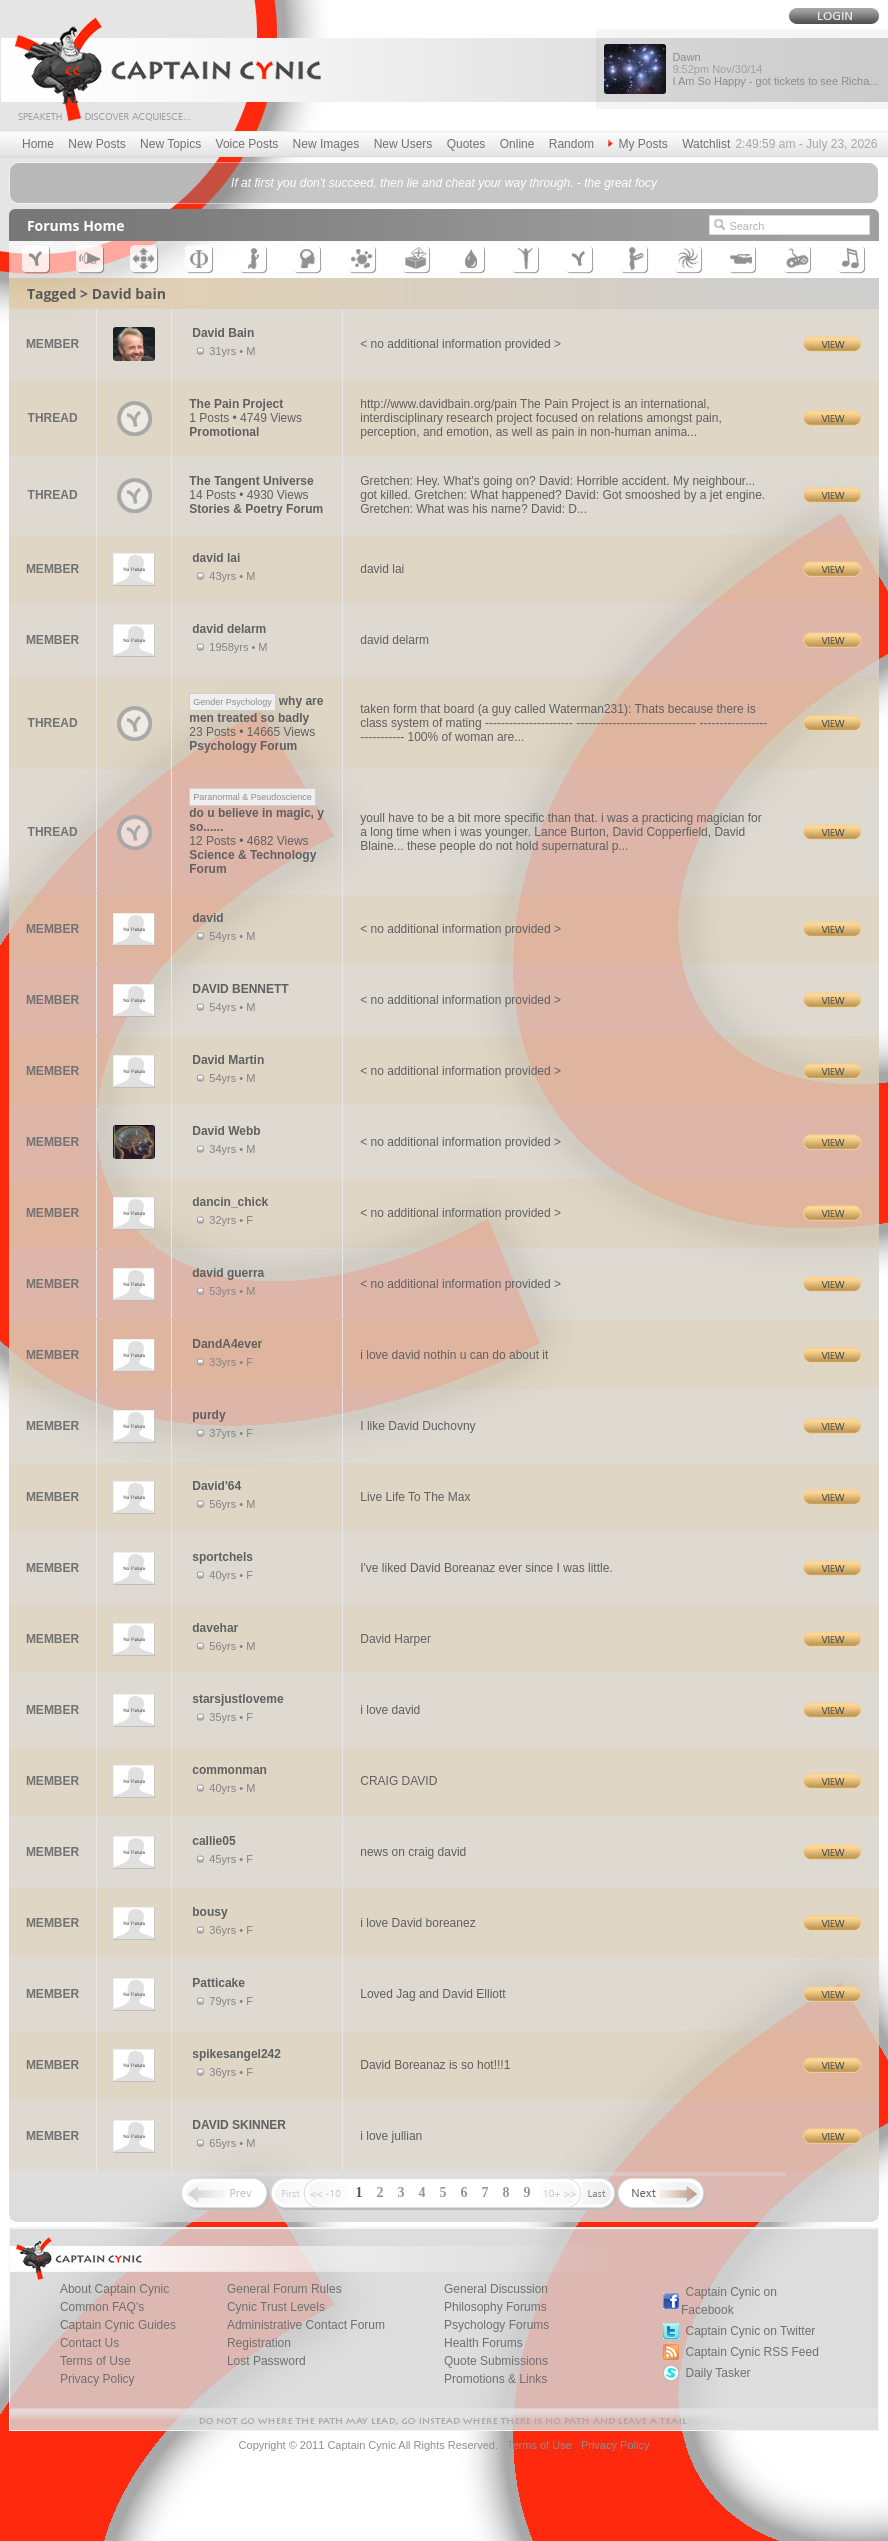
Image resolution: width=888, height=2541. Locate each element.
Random (571, 144)
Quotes (466, 144)
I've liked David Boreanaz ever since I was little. (486, 1568)
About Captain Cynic (114, 2289)
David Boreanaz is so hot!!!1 (435, 2065)
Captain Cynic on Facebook (729, 2301)
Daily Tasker (717, 2373)
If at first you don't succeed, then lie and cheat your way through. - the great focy (444, 183)
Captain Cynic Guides (118, 2325)
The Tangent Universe (251, 481)
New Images (326, 144)
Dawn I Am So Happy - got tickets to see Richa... (775, 69)
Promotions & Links (495, 2379)
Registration (259, 2343)
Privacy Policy (97, 2379)
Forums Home (76, 225)
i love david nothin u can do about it (454, 1355)
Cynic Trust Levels (276, 2307)
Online (517, 144)
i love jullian (391, 2136)
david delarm (394, 640)
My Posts (637, 144)
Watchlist (706, 144)
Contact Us (89, 2343)
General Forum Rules (284, 2289)
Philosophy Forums (495, 2307)
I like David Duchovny (417, 1426)
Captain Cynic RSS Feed (751, 2352)
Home (38, 144)
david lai (382, 569)
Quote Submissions (496, 2361)
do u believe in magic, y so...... (256, 811)
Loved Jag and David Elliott (432, 1994)
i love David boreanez (417, 1923)
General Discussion (496, 2289)
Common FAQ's (102, 2307)
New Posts (96, 144)
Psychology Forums (496, 2325)
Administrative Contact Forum (306, 2325)
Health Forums (483, 2343)
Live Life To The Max (415, 1497)
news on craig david (413, 1852)
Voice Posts (247, 144)
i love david (390, 1710)
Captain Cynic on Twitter (750, 2331)
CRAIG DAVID (398, 1781)
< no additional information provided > (460, 344)
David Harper (395, 1639)
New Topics (170, 144)
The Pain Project (236, 404)
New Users (403, 144)
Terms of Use (95, 2361)
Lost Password (266, 2361)
